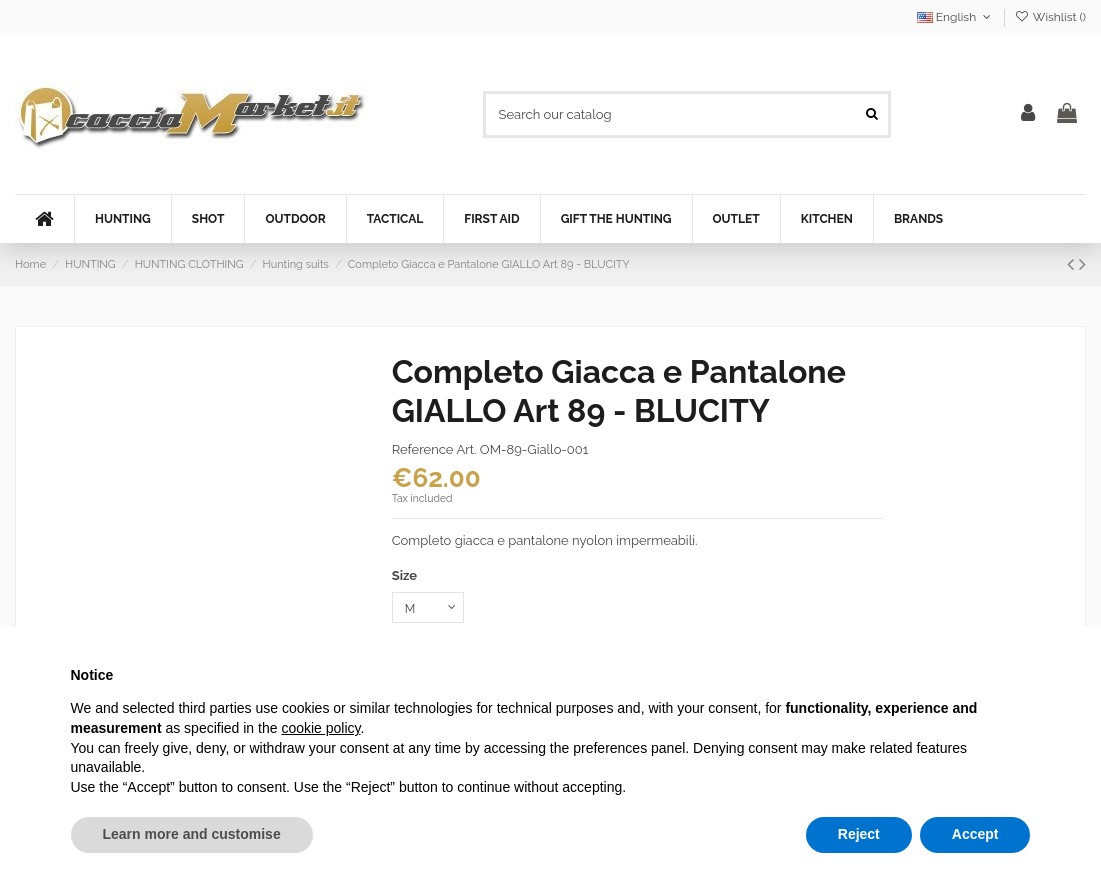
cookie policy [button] (320, 728)
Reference (423, 449)
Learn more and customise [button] (192, 834)
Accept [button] (975, 834)
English (956, 17)
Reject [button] (859, 834)
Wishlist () (1050, 17)
